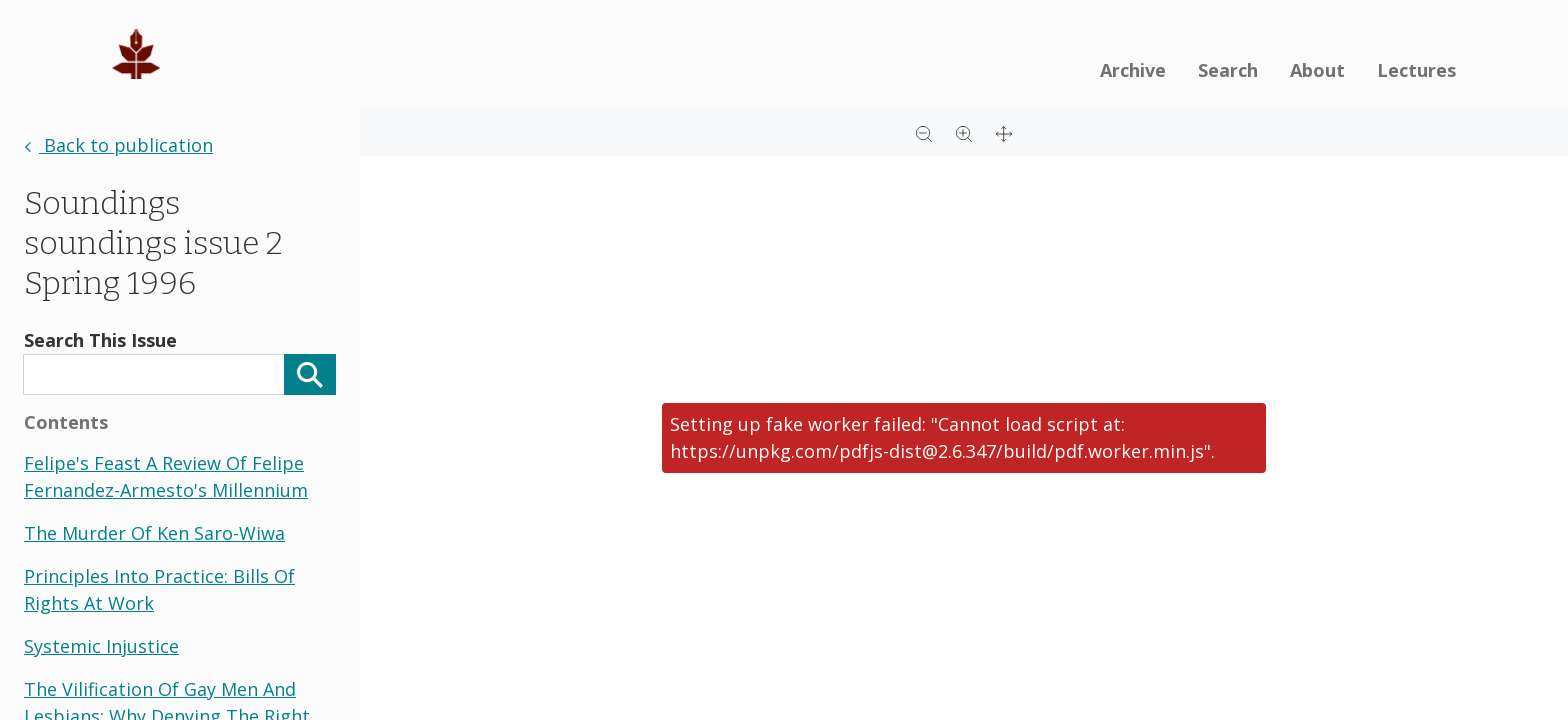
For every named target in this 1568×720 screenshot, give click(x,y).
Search (1228, 70)
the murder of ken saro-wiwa (154, 533)
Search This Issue (100, 340)
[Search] (310, 374)
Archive (1133, 70)
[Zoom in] (964, 132)
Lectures (1416, 70)
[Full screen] (1004, 132)
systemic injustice (101, 646)
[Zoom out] (924, 132)
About (1317, 70)
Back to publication (118, 145)
